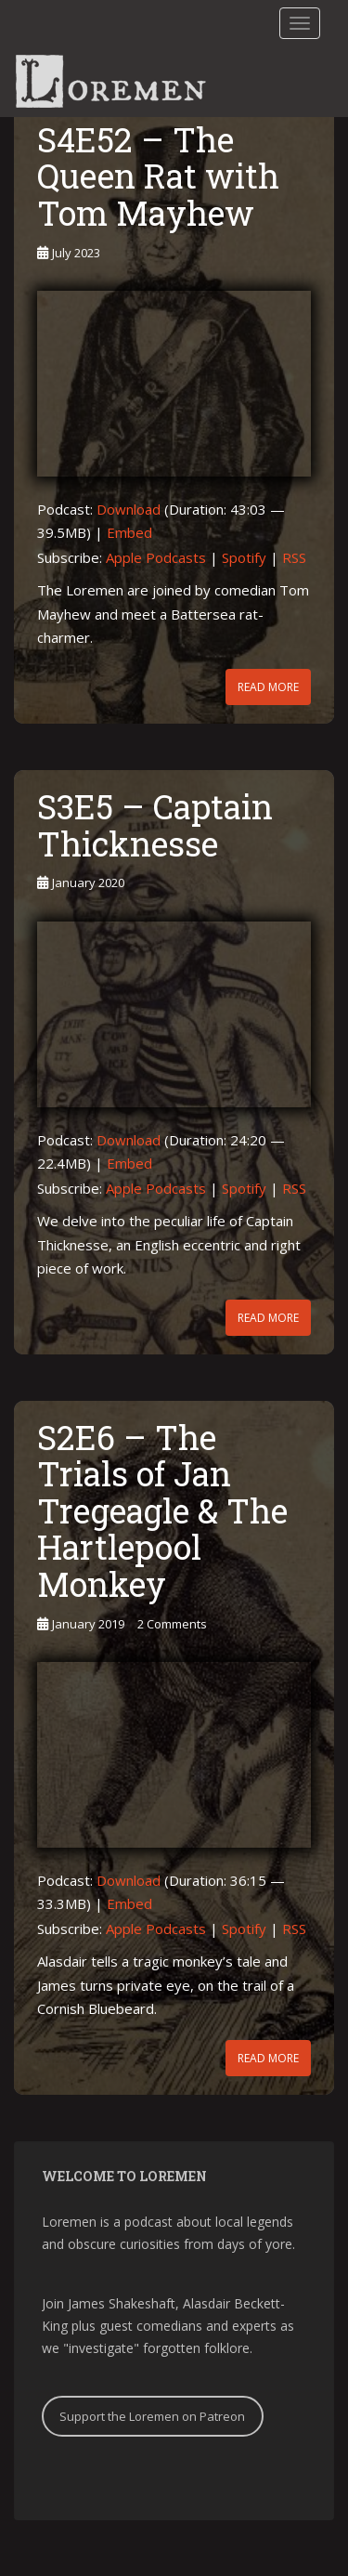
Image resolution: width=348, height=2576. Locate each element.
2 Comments (172, 1623)
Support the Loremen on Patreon (152, 2416)
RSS (294, 557)
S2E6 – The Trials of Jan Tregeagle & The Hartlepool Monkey (162, 1510)
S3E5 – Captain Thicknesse (155, 825)
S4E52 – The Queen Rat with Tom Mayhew (158, 176)
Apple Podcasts (156, 557)
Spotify (244, 557)
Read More (268, 687)
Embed (129, 532)
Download (129, 509)
